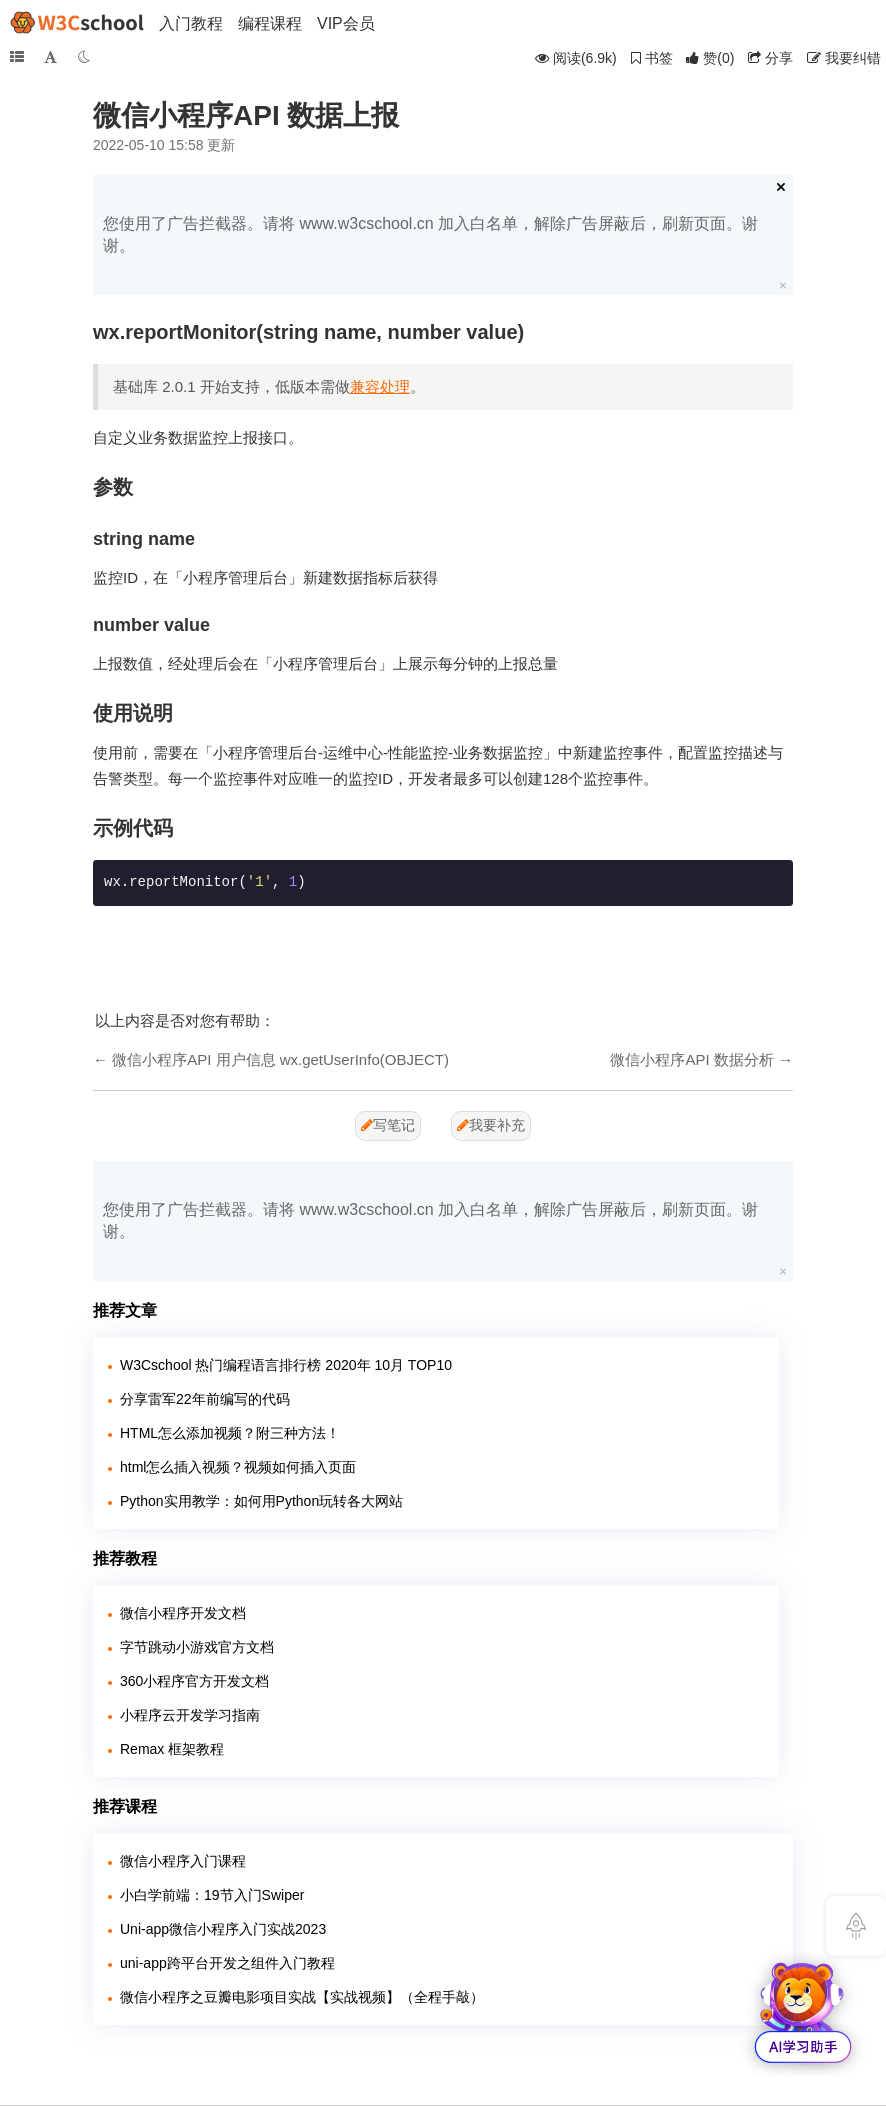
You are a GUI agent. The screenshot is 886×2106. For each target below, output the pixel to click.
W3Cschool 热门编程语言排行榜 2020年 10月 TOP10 (286, 1365)
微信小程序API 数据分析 (691, 1059)
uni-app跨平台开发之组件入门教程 (227, 1963)
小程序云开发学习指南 (190, 1715)
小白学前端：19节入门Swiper (212, 1895)
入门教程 (191, 23)
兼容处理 (380, 386)
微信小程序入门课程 (183, 1861)
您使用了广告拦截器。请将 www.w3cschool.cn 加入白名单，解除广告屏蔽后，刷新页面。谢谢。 (430, 234)
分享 (770, 58)
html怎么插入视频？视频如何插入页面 (238, 1467)
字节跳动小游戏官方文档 (197, 1647)
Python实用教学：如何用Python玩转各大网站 (261, 1501)
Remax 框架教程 (172, 1749)
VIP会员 (346, 23)
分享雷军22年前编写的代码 (205, 1399)
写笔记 (388, 1125)
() (710, 58)
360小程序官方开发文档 (194, 1681)
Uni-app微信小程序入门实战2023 (223, 1929)
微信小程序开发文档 (183, 1613)
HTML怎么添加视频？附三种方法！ (230, 1433)
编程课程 (270, 23)
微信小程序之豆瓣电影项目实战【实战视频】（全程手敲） (302, 1997)
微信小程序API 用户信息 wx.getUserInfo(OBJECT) (280, 1059)
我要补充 (491, 1125)
